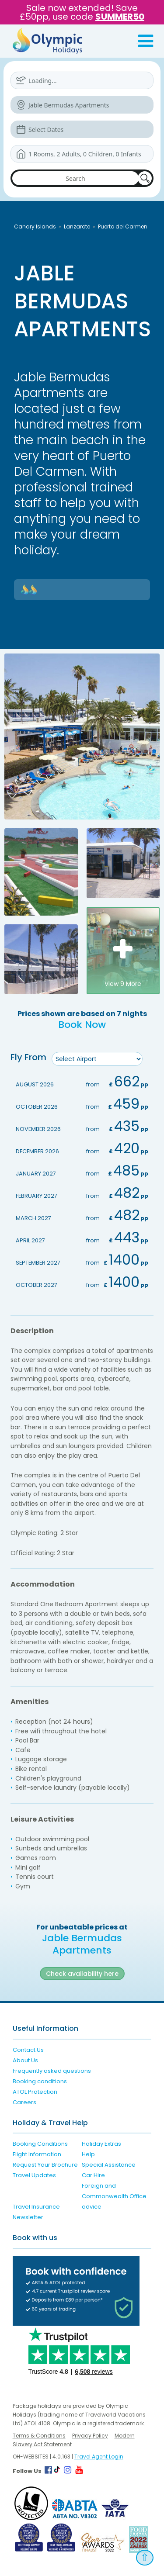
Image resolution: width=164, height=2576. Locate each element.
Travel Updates (34, 2175)
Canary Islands (35, 226)
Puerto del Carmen (122, 226)
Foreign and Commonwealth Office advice (114, 2196)
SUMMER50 (119, 16)
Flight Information (37, 2154)
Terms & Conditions (39, 2435)
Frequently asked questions (52, 2071)
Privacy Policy (90, 2435)
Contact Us (28, 2050)
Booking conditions (40, 2081)
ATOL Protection (35, 2092)
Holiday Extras (101, 2144)
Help (88, 2154)
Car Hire (93, 2175)
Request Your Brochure (45, 2165)
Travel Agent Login (98, 2456)
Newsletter (28, 2217)
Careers (24, 2102)
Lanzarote (77, 226)
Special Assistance (109, 2165)
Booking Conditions (40, 2144)
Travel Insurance (36, 2207)
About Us (25, 2060)
